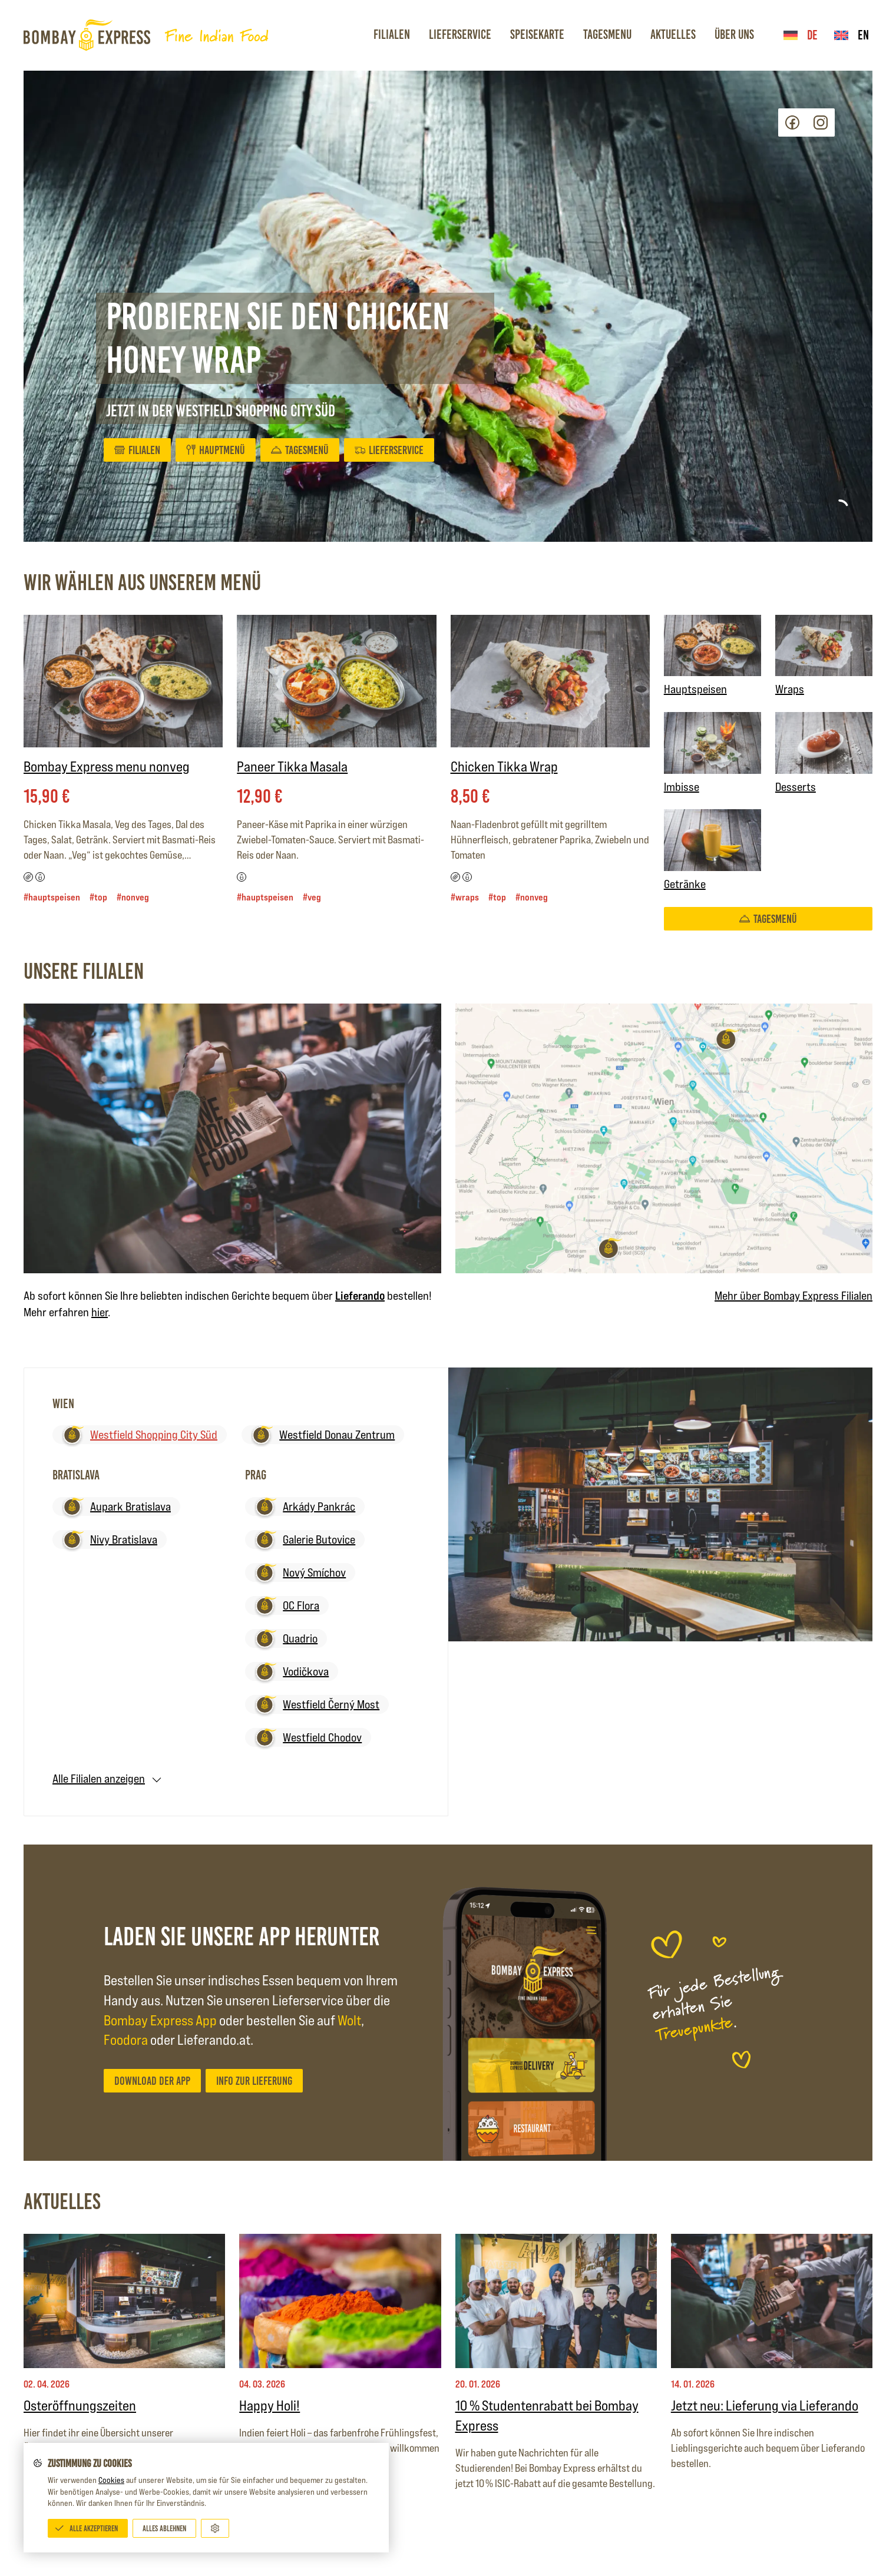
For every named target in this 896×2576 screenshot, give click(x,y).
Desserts (823, 753)
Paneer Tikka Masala (292, 766)
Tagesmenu (607, 34)
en (851, 35)
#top (98, 897)
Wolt (349, 2020)
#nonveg (133, 897)
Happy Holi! (269, 2405)
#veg (312, 897)
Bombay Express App (160, 2020)
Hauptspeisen (712, 656)
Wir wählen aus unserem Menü (142, 582)
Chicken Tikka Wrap (504, 766)
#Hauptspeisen (52, 897)
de (800, 35)
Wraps (823, 656)
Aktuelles (673, 34)
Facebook (792, 122)
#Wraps (465, 897)
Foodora (126, 2039)
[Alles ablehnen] (164, 2528)
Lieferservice (460, 34)
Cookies (111, 2480)
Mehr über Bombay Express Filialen (793, 1296)
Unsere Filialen (84, 971)
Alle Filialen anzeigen (98, 1779)
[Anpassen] (215, 2528)
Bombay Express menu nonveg (107, 766)
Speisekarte (537, 34)
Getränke (712, 850)
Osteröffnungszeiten (80, 2405)
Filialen (391, 34)
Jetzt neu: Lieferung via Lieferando (764, 2405)
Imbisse (712, 753)
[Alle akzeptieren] (88, 2528)
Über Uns (734, 34)
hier (99, 1312)
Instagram (820, 122)
